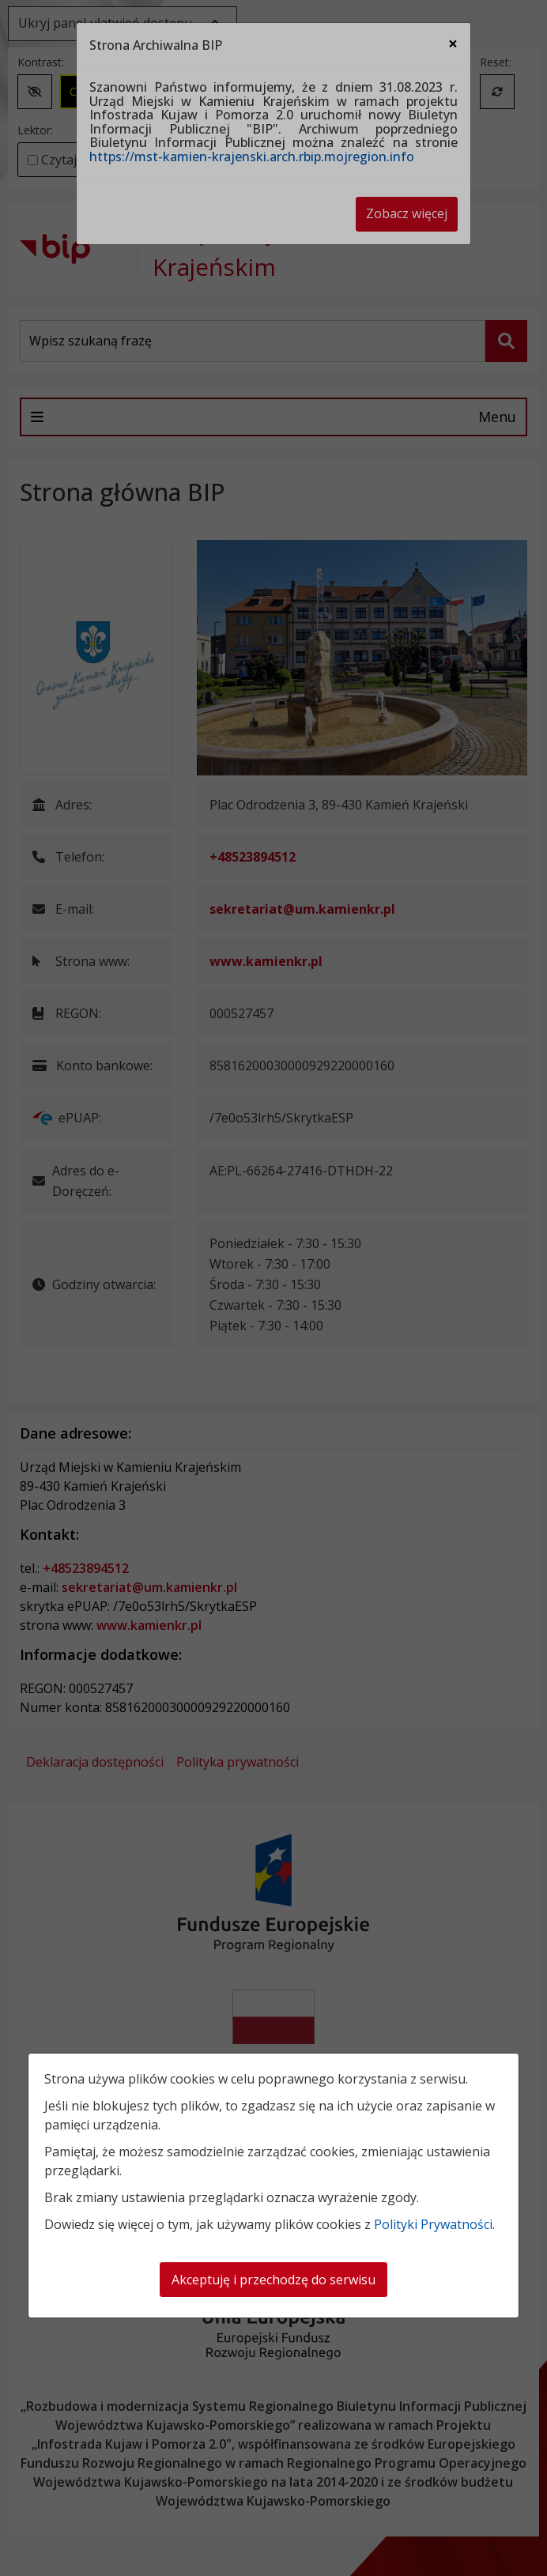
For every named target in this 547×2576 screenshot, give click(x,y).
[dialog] (273, 1288)
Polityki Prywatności (433, 2224)
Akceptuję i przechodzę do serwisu (273, 2279)
